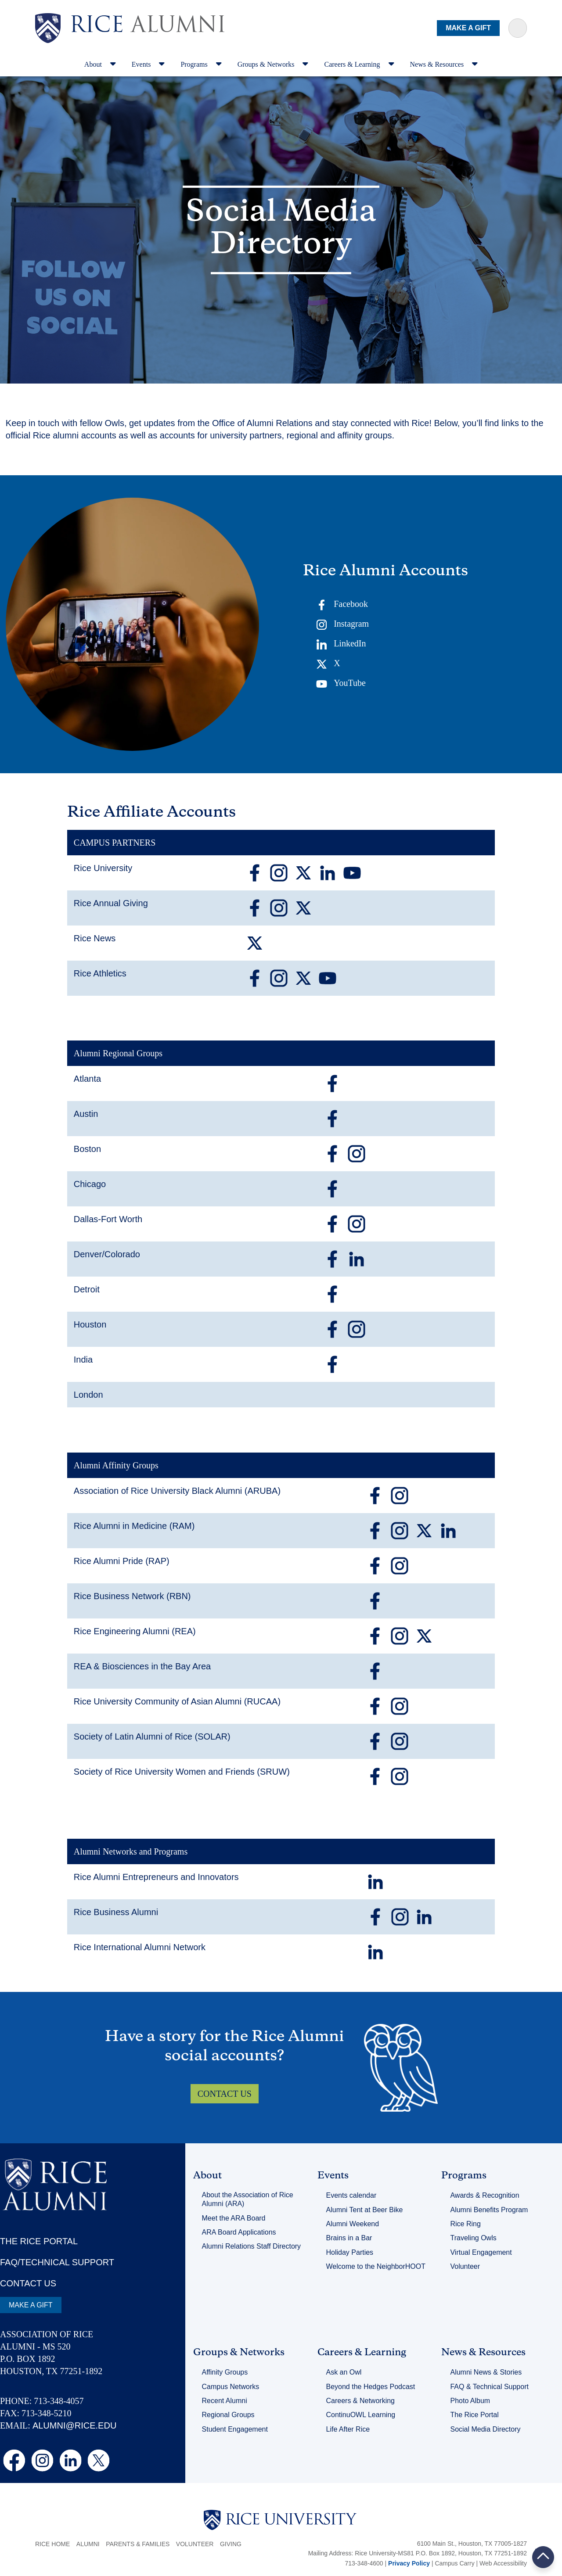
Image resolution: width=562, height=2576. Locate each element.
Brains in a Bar (349, 2238)
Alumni (88, 2543)
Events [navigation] (148, 63)
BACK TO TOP (543, 2557)
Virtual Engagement (481, 2252)
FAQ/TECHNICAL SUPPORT (57, 2262)
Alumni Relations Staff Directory (251, 2246)
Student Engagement (235, 2429)
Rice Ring (465, 2224)
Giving (230, 2543)
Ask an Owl (344, 2372)
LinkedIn (341, 644)
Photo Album (470, 2400)
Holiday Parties (350, 2252)
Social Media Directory (485, 2429)
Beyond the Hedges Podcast (370, 2386)
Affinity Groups (225, 2372)
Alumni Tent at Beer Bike (364, 2210)
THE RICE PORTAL (39, 2241)
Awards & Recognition (484, 2195)
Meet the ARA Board (234, 2218)
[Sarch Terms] (517, 28)
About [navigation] (100, 63)
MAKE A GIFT (468, 28)
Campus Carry (454, 2563)
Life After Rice (348, 2429)
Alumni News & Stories (486, 2372)
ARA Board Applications (239, 2232)
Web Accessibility (503, 2563)
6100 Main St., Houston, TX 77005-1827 (472, 2543)
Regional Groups (228, 2414)
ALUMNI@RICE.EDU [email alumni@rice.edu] (74, 2425)
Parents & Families (137, 2543)
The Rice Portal (474, 2414)
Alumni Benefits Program (489, 2210)
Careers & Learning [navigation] (359, 63)
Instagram (342, 624)
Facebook (342, 604)
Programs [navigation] (200, 63)
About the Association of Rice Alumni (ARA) (247, 2199)
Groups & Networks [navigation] (273, 63)
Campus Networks (230, 2386)
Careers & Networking (360, 2400)
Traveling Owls (473, 2238)
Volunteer (465, 2266)
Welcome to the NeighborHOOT (375, 2266)
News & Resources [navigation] (444, 63)
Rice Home (52, 2543)
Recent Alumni (224, 2400)
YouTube (341, 683)
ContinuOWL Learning (361, 2414)
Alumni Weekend (352, 2224)
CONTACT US (225, 2094)
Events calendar (351, 2195)
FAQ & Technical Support (489, 2386)
